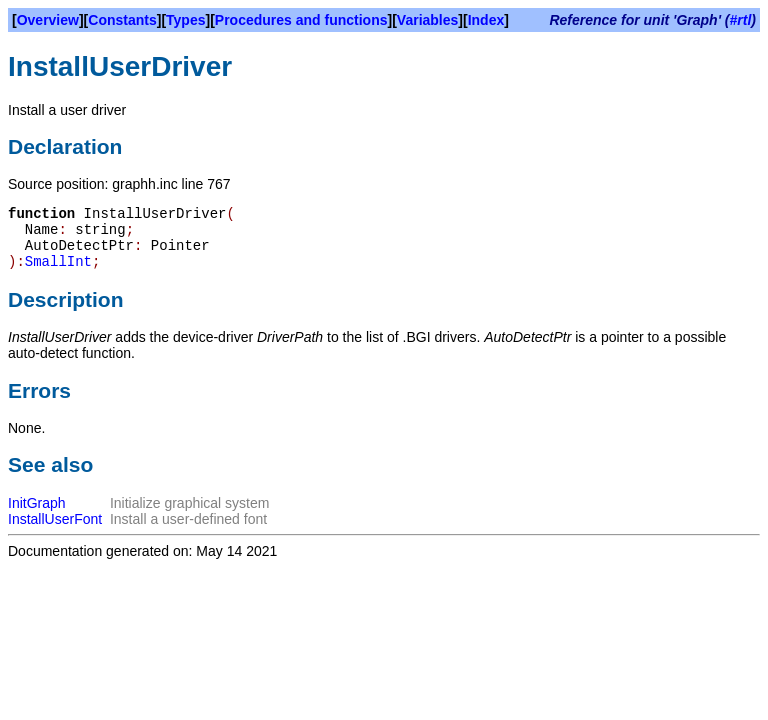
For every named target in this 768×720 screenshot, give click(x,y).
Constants (122, 20)
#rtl (741, 20)
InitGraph (37, 503)
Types (185, 20)
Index (486, 20)
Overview (48, 20)
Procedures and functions (301, 20)
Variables (428, 20)
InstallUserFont (55, 519)
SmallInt (58, 262)
